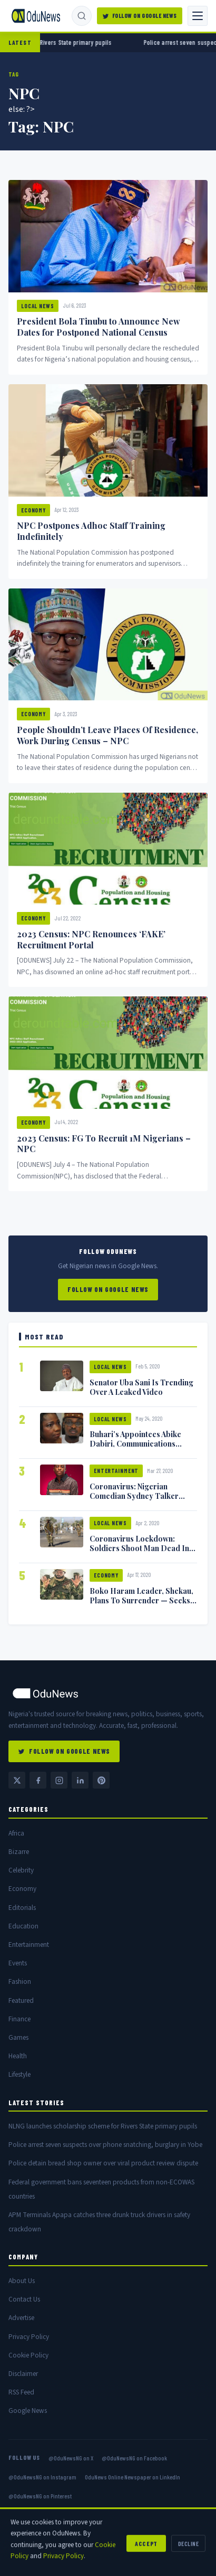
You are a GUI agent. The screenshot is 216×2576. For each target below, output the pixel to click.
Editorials (22, 1908)
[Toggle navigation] (198, 16)
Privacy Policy (28, 2337)
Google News (27, 2411)
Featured (21, 2000)
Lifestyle (19, 2074)
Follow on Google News (108, 1289)
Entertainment (116, 1470)
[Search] (82, 16)
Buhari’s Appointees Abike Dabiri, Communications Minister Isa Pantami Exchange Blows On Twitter (138, 1448)
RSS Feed (21, 2392)
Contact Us (24, 2299)
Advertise (21, 2318)
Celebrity (21, 1870)
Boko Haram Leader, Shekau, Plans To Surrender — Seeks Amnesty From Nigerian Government (141, 1605)
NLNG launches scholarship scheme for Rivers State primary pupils (102, 2126)
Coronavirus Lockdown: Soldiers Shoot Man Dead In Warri (139, 1548)
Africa (16, 1833)
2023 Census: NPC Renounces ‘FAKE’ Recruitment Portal (91, 939)
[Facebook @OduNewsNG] (38, 1780)
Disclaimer (23, 2374)
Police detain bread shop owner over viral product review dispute (103, 2163)
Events (17, 1963)
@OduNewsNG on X (70, 2457)
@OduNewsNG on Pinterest (40, 2495)
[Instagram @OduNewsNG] (59, 1780)
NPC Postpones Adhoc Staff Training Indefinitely (91, 531)
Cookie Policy (28, 2355)
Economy (33, 510)
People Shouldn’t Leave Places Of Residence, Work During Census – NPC (107, 735)
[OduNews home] (108, 1693)
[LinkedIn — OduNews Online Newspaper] (80, 1780)
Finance (19, 2019)
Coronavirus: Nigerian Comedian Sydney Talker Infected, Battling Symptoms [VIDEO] (140, 1500)
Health (17, 2056)
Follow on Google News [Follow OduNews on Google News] (139, 16)
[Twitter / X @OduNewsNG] (16, 1780)
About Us (21, 2281)
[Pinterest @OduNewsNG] (101, 1780)
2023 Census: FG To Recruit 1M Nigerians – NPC (104, 1144)
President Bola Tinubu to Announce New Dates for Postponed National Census (98, 327)
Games (18, 2037)
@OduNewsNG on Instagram (42, 2476)
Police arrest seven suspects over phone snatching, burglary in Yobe (105, 2145)
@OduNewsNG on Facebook (134, 2457)
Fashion (19, 1981)
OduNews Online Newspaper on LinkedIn (132, 2476)
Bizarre (18, 1852)
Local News (37, 305)
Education (23, 1926)
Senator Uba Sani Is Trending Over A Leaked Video (141, 1386)
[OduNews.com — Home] (35, 15)
